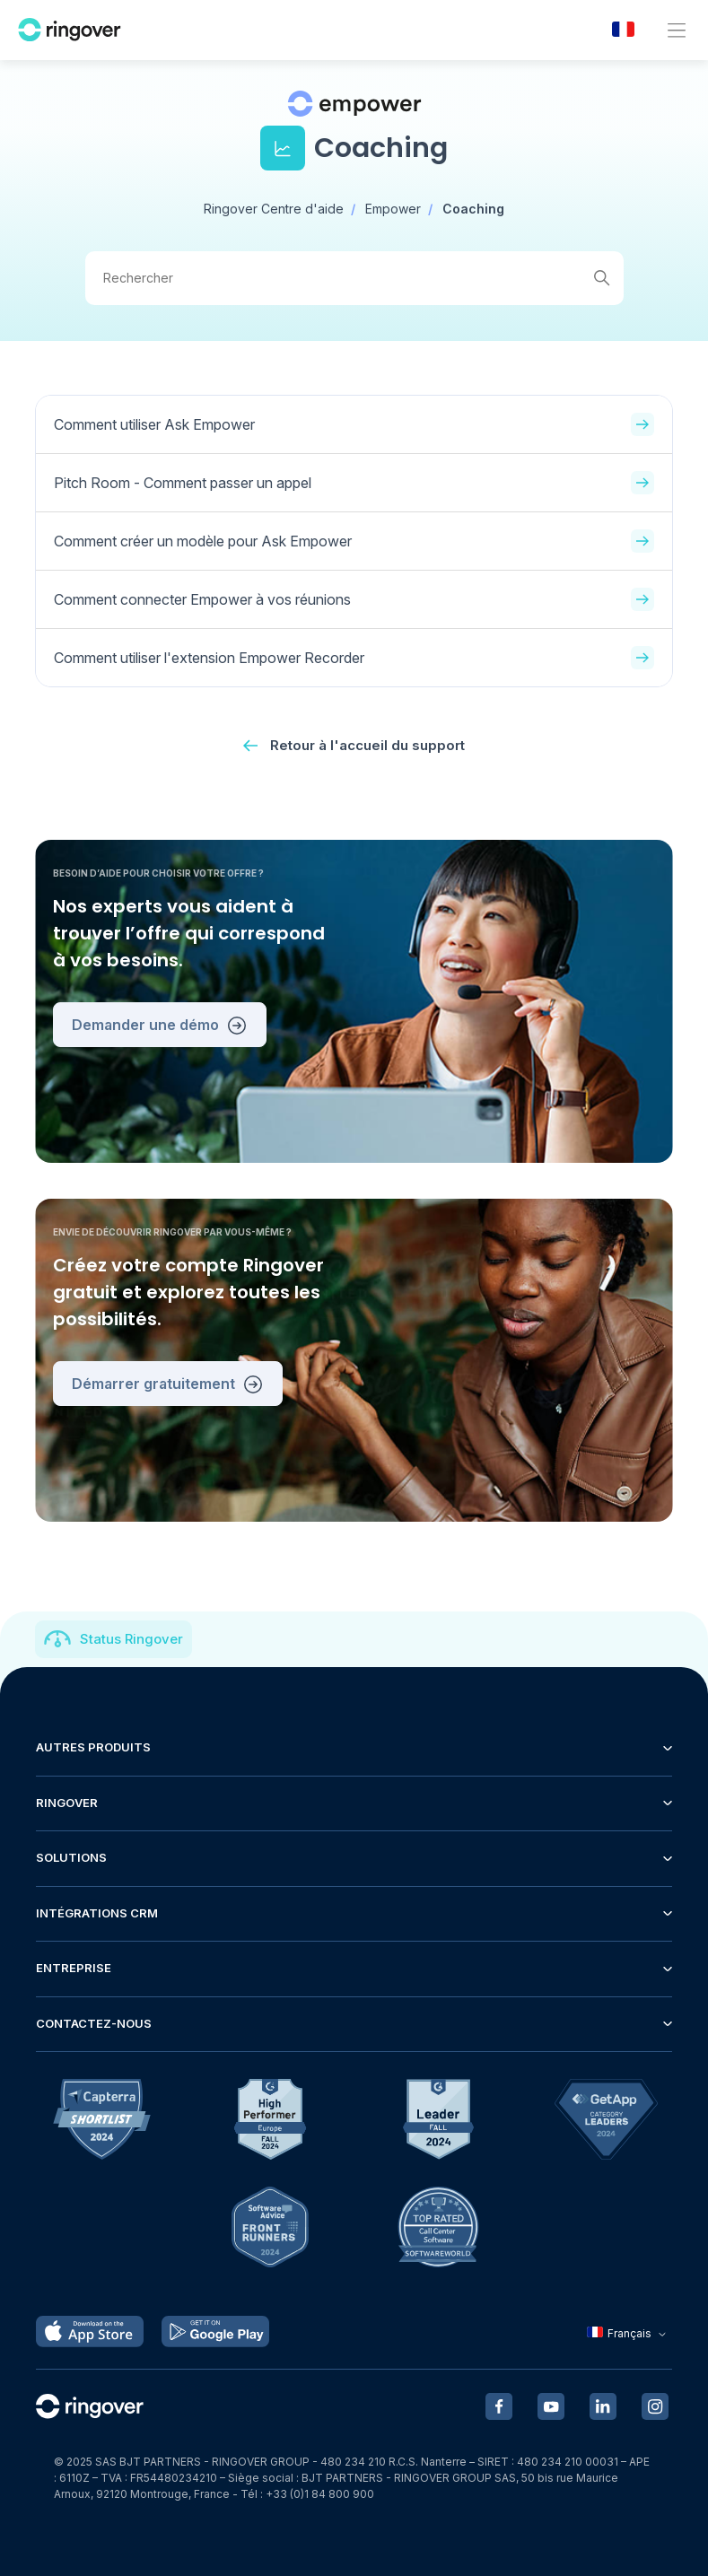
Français (628, 2333)
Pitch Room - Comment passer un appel (353, 482)
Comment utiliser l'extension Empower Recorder (353, 657)
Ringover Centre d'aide (274, 208)
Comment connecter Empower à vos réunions (353, 599)
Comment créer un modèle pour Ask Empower (353, 541)
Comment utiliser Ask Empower (353, 424)
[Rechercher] (354, 278)
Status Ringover (131, 1638)
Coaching (473, 208)
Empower (393, 208)
